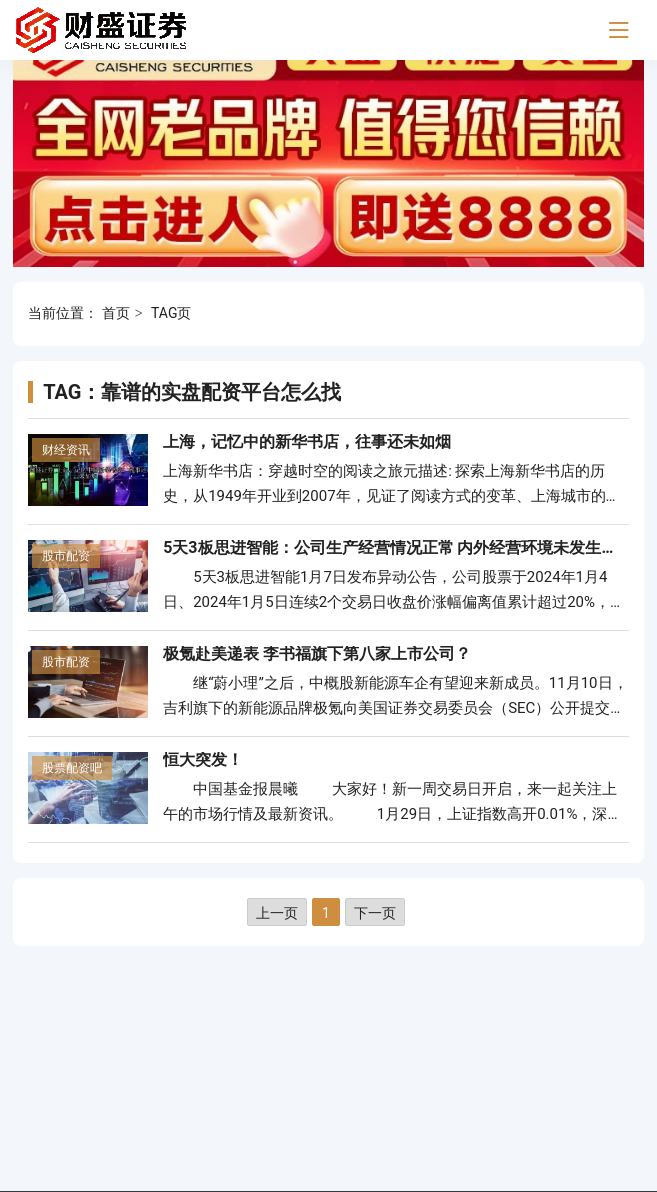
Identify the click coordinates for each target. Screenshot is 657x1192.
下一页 (375, 913)
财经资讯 (66, 450)
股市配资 (66, 556)
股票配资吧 (72, 768)
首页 (116, 313)
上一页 (277, 913)
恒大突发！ (203, 759)
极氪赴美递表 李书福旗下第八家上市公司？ (317, 653)
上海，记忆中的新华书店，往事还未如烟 (307, 441)
